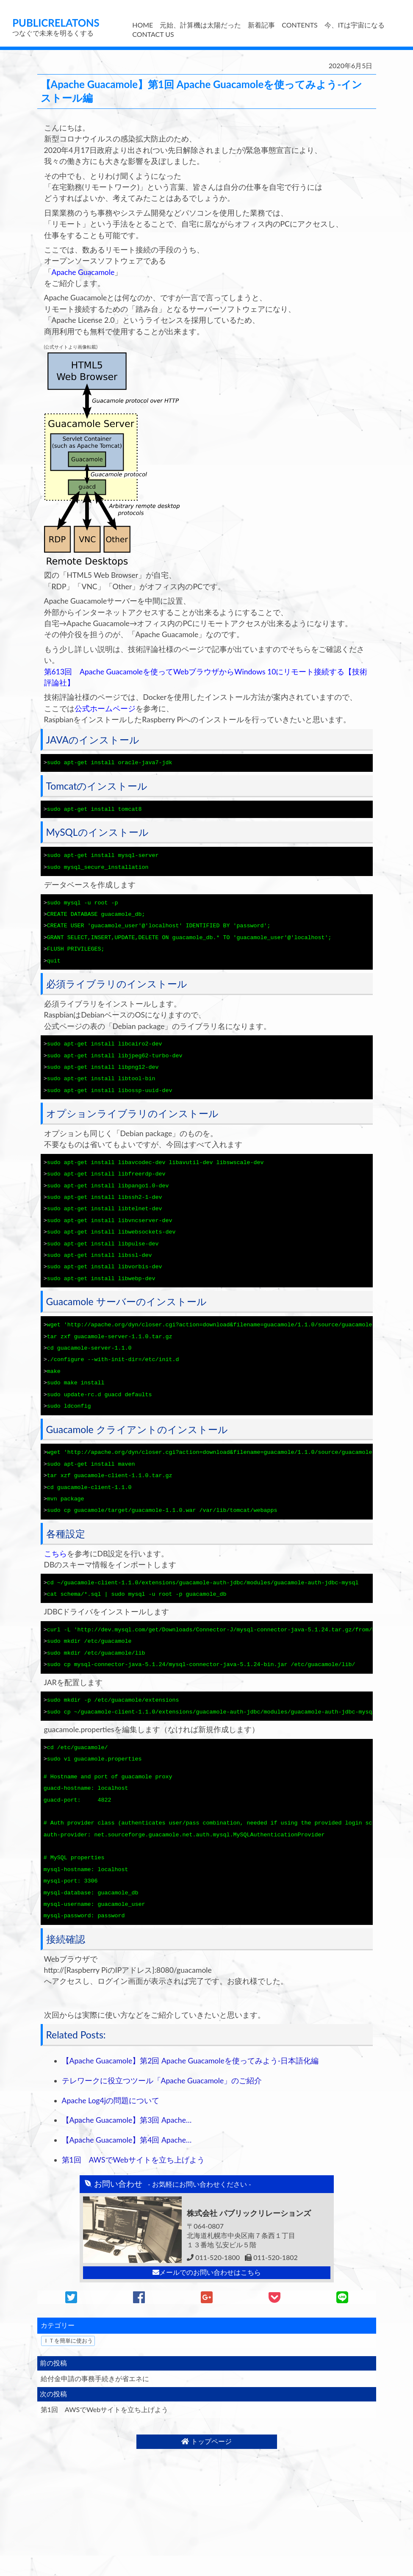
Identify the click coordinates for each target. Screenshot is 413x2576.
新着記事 (261, 25)
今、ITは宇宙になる (354, 25)
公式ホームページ (105, 708)
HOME (142, 25)
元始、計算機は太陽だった (200, 25)
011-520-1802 (271, 2231)
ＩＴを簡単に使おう (68, 2313)
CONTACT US (153, 34)
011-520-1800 (213, 2231)
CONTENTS (299, 25)
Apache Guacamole (83, 272)
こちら (55, 1536)
